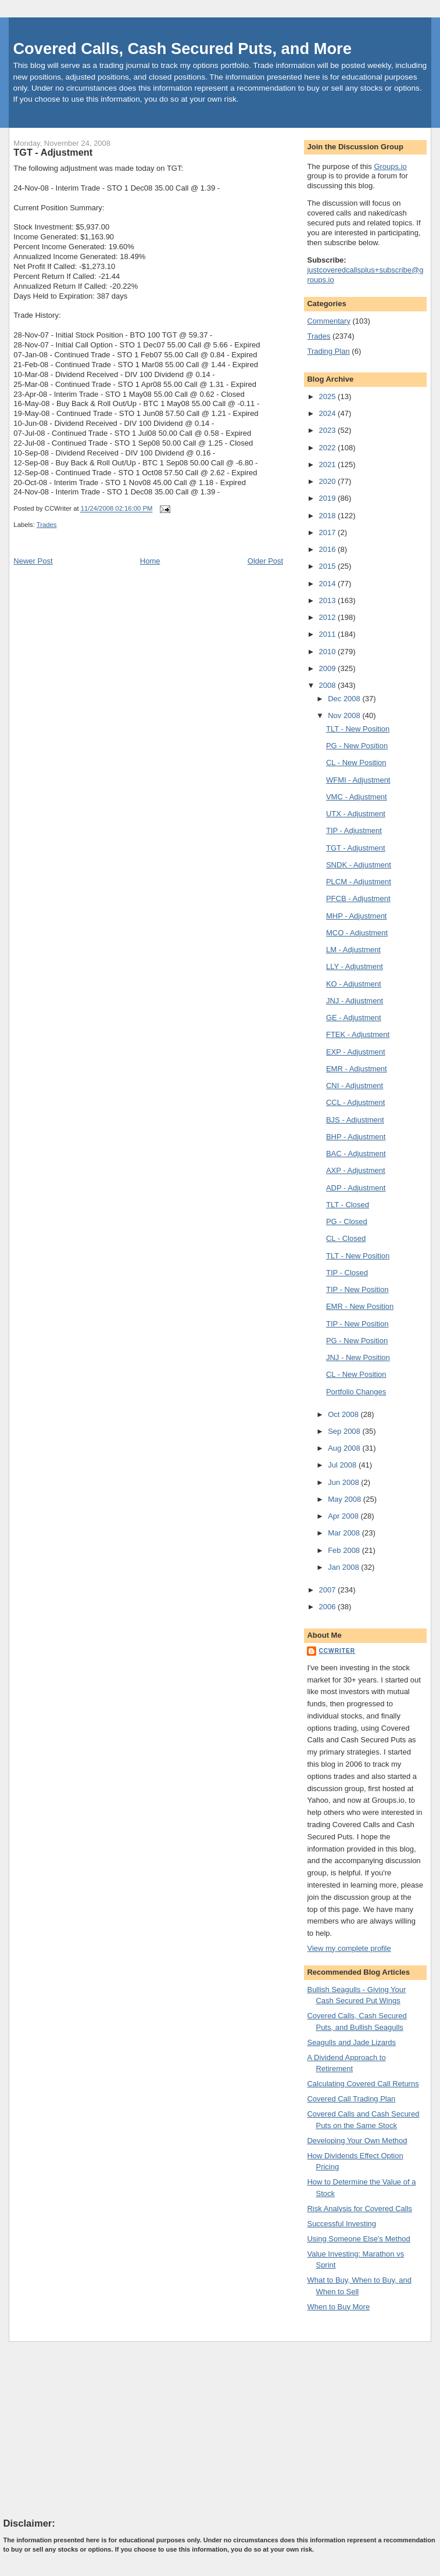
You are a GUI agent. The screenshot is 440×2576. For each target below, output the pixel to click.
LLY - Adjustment (354, 966)
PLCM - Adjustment (358, 881)
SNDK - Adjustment (358, 864)
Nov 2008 (345, 715)
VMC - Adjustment (356, 796)
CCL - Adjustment (355, 1102)
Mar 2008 (345, 1533)
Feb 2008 (345, 1550)
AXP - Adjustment (355, 1170)
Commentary (328, 321)
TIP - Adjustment (354, 830)
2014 (328, 583)
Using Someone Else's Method (358, 2238)
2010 (328, 651)
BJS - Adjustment (355, 1119)
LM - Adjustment (353, 949)
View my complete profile (349, 1948)
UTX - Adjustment (355, 813)
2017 (328, 532)
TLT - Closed (347, 1204)
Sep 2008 (345, 1431)
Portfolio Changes (356, 1391)
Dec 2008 (345, 698)
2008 (328, 685)
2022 (328, 447)
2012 (328, 617)
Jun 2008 (344, 1482)
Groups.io (390, 166)
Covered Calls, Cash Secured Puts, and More (182, 49)
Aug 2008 (345, 1448)
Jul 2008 (343, 1465)
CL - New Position (356, 762)
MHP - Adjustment (356, 916)
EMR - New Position (360, 1306)
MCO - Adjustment (357, 932)
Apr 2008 (344, 1516)
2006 (328, 1606)
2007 (328, 1589)
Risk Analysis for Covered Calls (359, 2208)
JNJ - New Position (358, 1357)
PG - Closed (346, 1221)
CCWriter (337, 1651)
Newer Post (32, 561)
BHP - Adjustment (355, 1136)
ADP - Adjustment (355, 1187)
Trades (47, 524)
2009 (328, 668)
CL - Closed (346, 1238)
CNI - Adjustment (354, 1085)
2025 (328, 396)
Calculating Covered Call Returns (362, 2083)
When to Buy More (338, 2306)
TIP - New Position (357, 1289)
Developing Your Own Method (357, 2140)
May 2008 (345, 1499)
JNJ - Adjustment (354, 1000)
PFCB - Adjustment (358, 898)
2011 (328, 634)
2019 (328, 498)
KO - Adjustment (353, 984)
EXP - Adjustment (355, 1051)
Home (150, 561)
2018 (328, 515)
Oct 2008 (344, 1414)
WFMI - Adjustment (358, 780)
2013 (328, 600)
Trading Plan (328, 351)
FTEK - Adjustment (357, 1034)
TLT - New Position (357, 728)
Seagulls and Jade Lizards (351, 2042)
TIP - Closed (347, 1272)
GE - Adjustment (353, 1017)
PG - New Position (357, 745)
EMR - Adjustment (356, 1068)
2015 (328, 566)
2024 (328, 413)
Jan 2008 (344, 1567)
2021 (328, 464)
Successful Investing (341, 2223)
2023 (328, 430)
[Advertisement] (90, 2429)
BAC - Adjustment (356, 1153)
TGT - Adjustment (52, 152)
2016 (328, 549)
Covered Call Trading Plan (351, 2098)
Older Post (265, 561)
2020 (328, 481)
